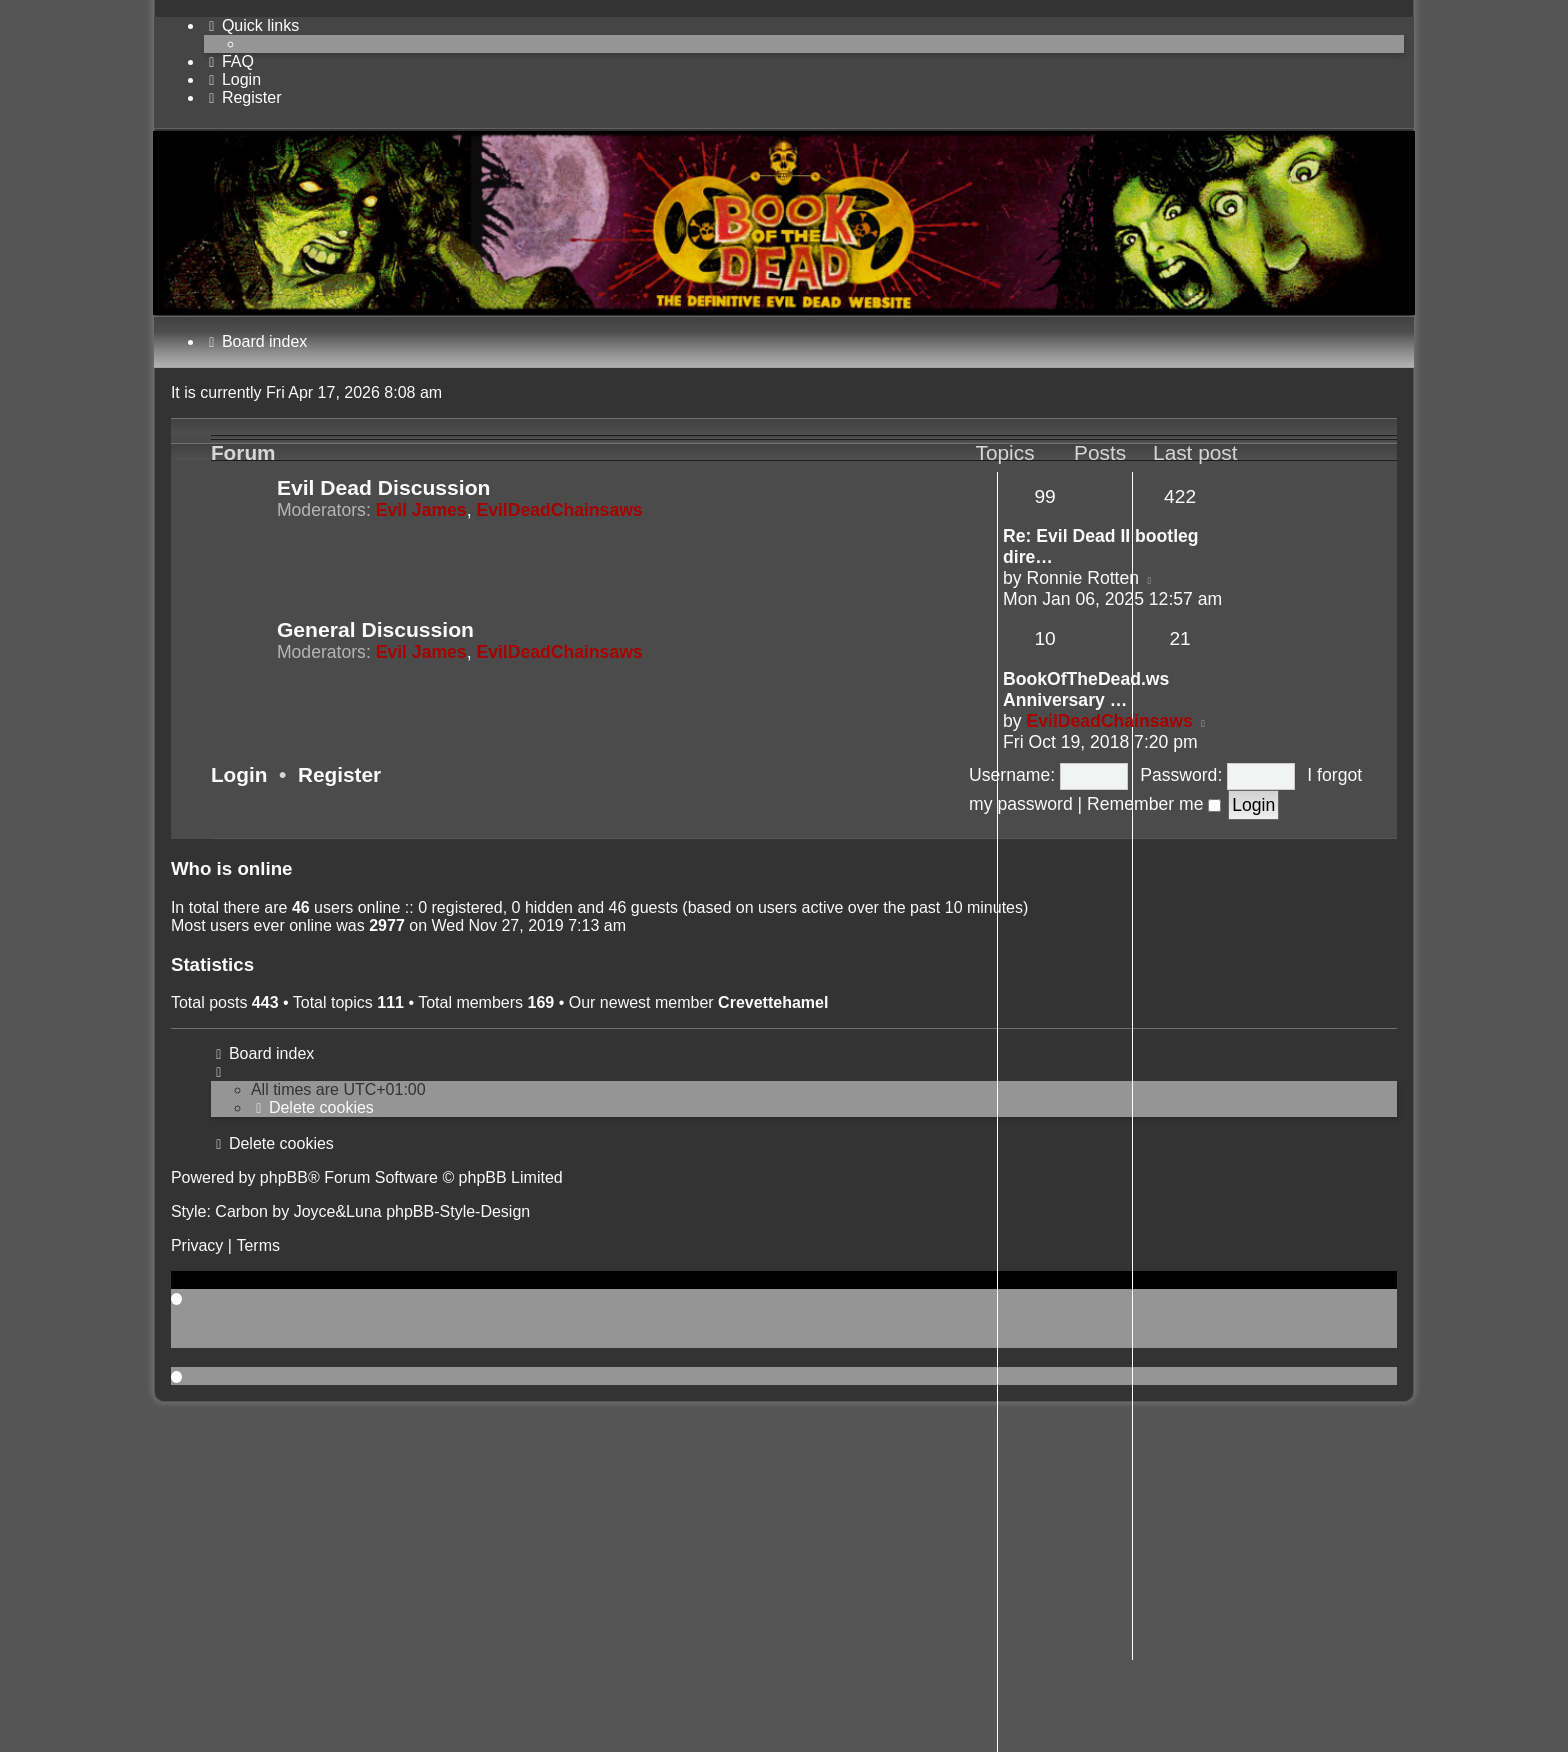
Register (339, 774)
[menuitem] (229, 61)
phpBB (284, 1177)
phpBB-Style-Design (458, 1211)
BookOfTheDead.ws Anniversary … (1086, 689)
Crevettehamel (773, 1002)
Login (239, 774)
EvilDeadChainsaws (559, 510)
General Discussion (375, 629)
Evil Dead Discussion (384, 487)
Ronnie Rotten (1083, 578)
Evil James (421, 510)
